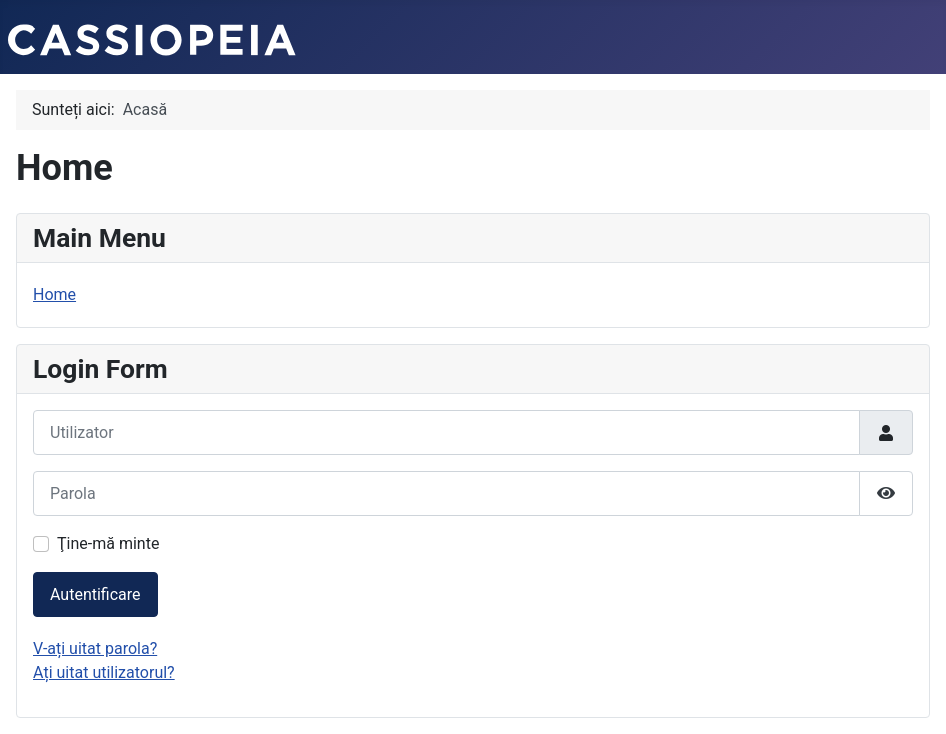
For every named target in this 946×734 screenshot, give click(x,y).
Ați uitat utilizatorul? (104, 672)
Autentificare (95, 594)
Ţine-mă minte (108, 543)
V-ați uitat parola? (95, 648)
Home (54, 294)
